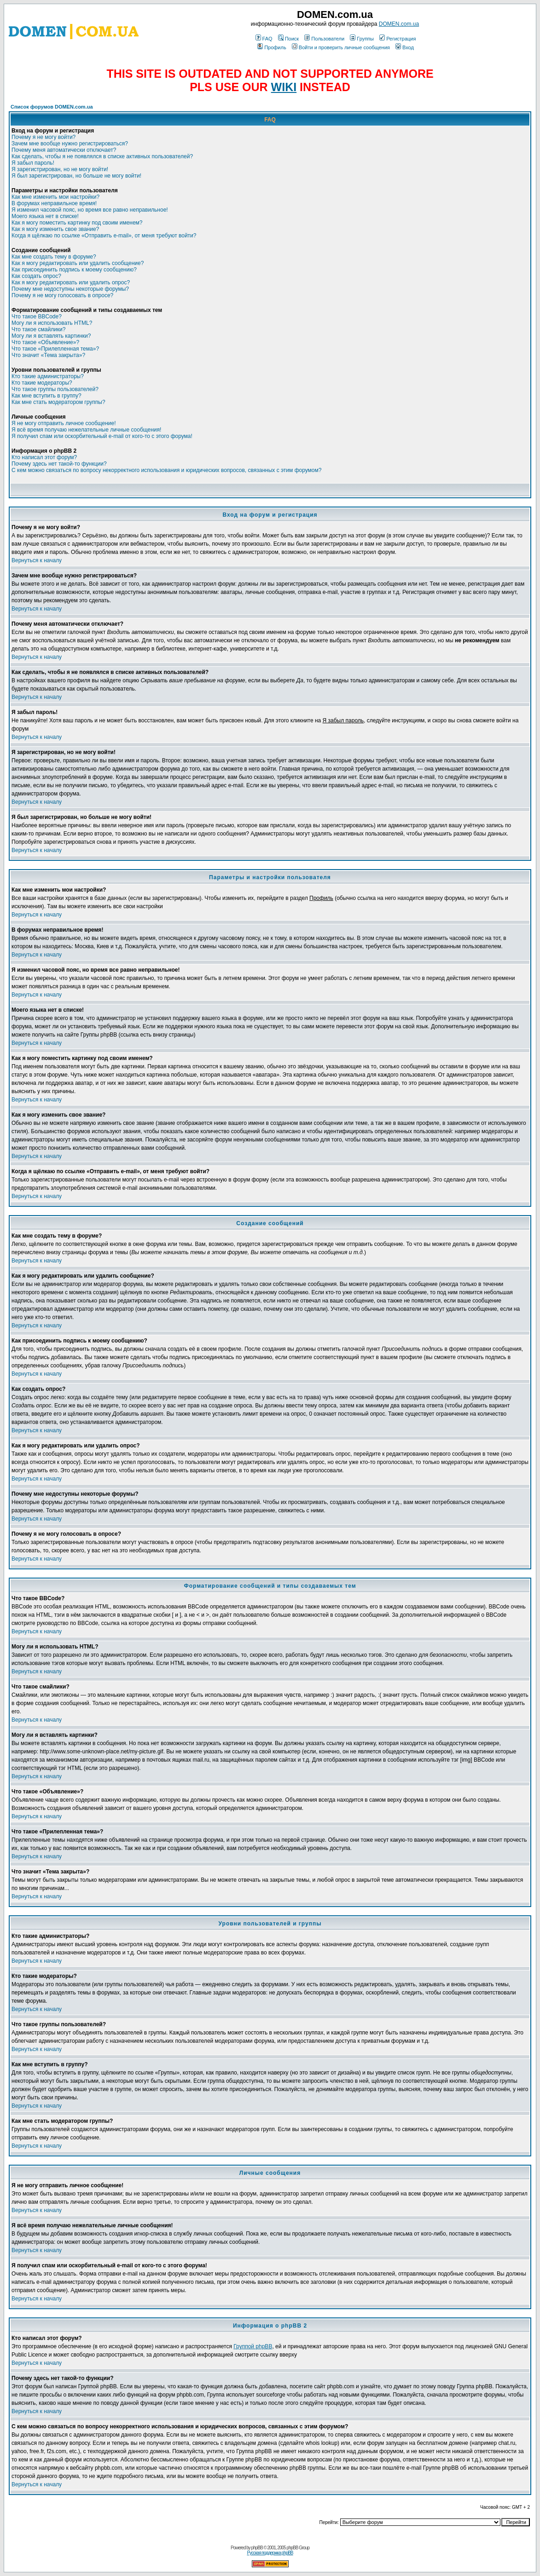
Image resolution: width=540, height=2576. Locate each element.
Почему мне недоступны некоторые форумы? (70, 289)
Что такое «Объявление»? (45, 342)
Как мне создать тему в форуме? (54, 257)
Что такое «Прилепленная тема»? (55, 349)
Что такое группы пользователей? (55, 389)
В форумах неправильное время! (54, 203)
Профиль (271, 47)
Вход (404, 47)
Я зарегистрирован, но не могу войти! (60, 169)
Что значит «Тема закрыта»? (48, 355)
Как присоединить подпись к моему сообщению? (74, 269)
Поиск (288, 38)
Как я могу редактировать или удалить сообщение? (78, 263)
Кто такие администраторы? (48, 376)
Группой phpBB (252, 2346)
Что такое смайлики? (38, 329)
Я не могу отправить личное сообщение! (64, 423)
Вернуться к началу (37, 560)
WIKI (284, 87)
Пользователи (324, 38)
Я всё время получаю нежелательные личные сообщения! (86, 429)
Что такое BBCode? (37, 316)
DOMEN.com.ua (399, 24)
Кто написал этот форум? (44, 457)
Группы (362, 38)
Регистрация (397, 38)
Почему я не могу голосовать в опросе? (62, 295)
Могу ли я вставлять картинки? (51, 336)
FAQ (264, 38)
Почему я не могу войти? (43, 137)
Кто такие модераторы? (42, 383)
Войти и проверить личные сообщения (341, 47)
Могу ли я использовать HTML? (52, 323)
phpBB (257, 2547)
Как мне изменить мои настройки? (55, 197)
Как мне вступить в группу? (46, 395)
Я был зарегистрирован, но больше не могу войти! (76, 176)
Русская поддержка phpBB (270, 2552)
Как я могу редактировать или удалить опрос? (71, 282)
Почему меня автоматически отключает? (64, 150)
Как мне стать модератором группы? (58, 402)
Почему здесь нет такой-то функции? (59, 464)
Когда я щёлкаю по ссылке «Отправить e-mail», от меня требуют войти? (104, 235)
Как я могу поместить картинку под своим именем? (77, 222)
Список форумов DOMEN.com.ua (52, 106)
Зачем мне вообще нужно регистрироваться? (70, 143)
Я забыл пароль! (33, 163)
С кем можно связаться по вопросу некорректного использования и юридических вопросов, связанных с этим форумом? (166, 470)
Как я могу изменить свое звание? (55, 229)
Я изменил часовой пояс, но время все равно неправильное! (90, 210)
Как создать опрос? (36, 276)
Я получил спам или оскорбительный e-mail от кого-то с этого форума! (102, 436)
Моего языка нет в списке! (45, 216)
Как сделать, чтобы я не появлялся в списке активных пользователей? (102, 156)
